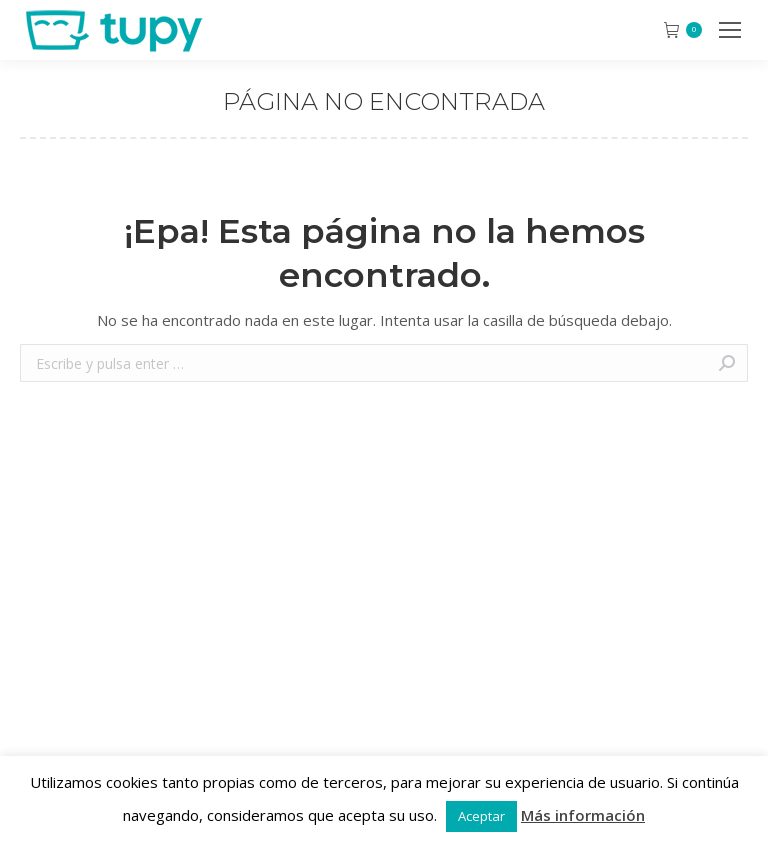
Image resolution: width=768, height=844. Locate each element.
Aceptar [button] (481, 816)
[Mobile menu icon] (730, 30)
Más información (583, 815)
